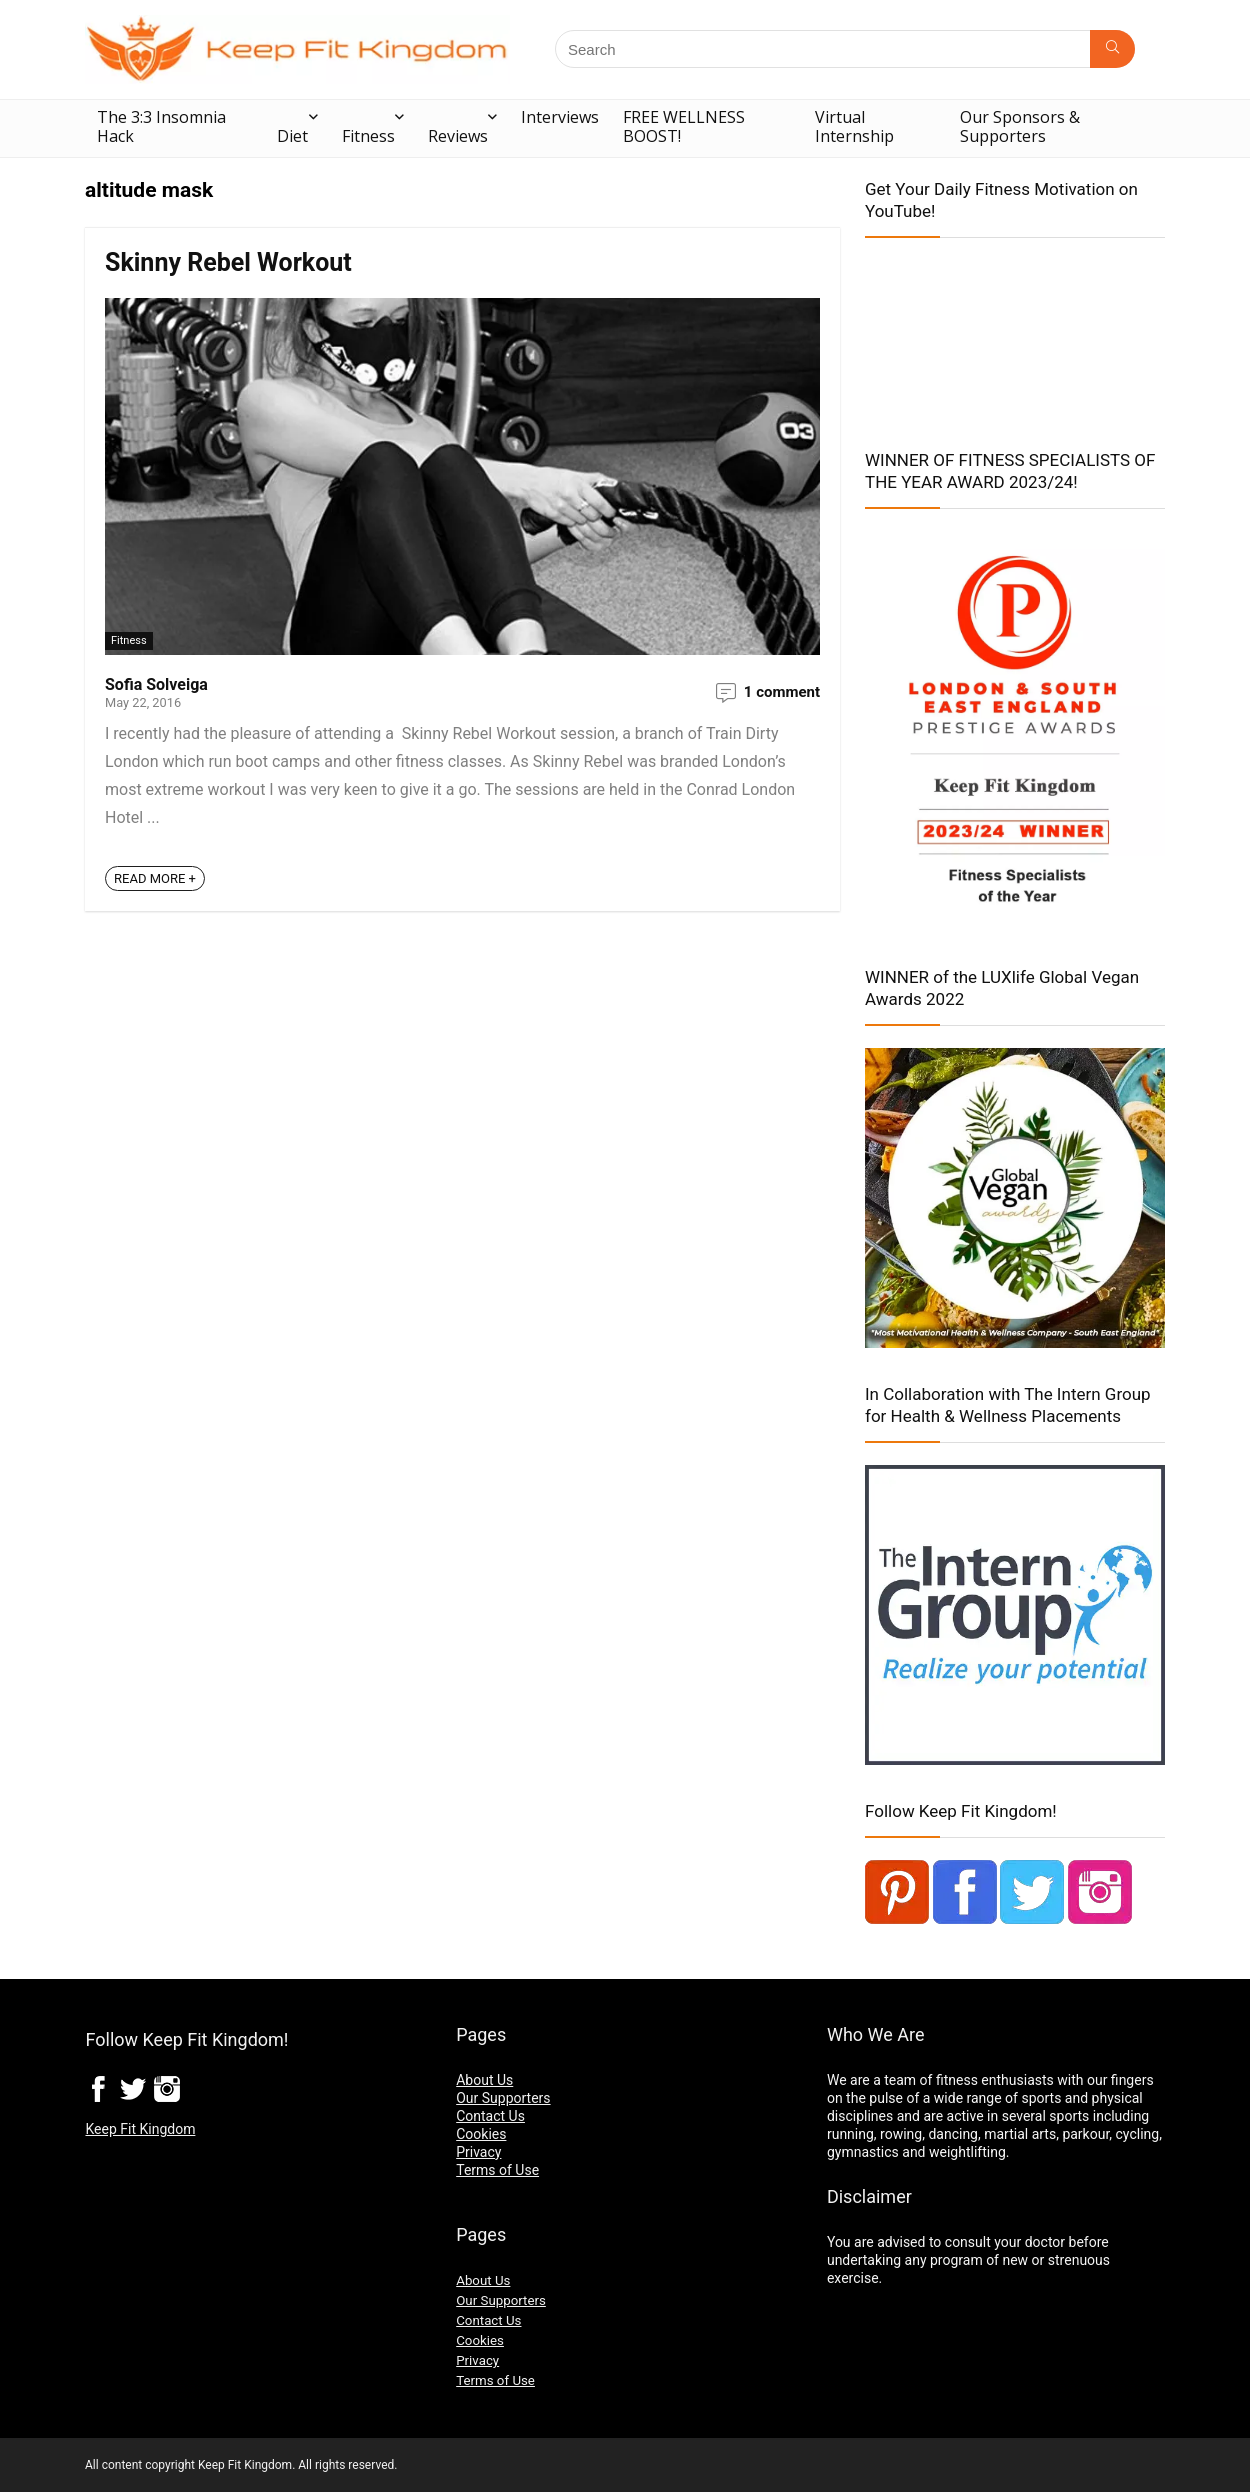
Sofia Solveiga (156, 684)
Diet (292, 136)
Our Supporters (503, 2098)
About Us (484, 2080)
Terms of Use (497, 2170)
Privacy (478, 2152)
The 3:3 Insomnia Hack (161, 126)
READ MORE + (155, 878)
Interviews (560, 117)
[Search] (1112, 49)
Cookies (481, 2134)
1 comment (782, 692)
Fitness (368, 136)
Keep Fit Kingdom (140, 2129)
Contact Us (490, 2116)
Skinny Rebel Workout (228, 262)
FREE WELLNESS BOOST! (684, 126)
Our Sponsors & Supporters (1020, 126)
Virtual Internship (854, 126)
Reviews (458, 136)
